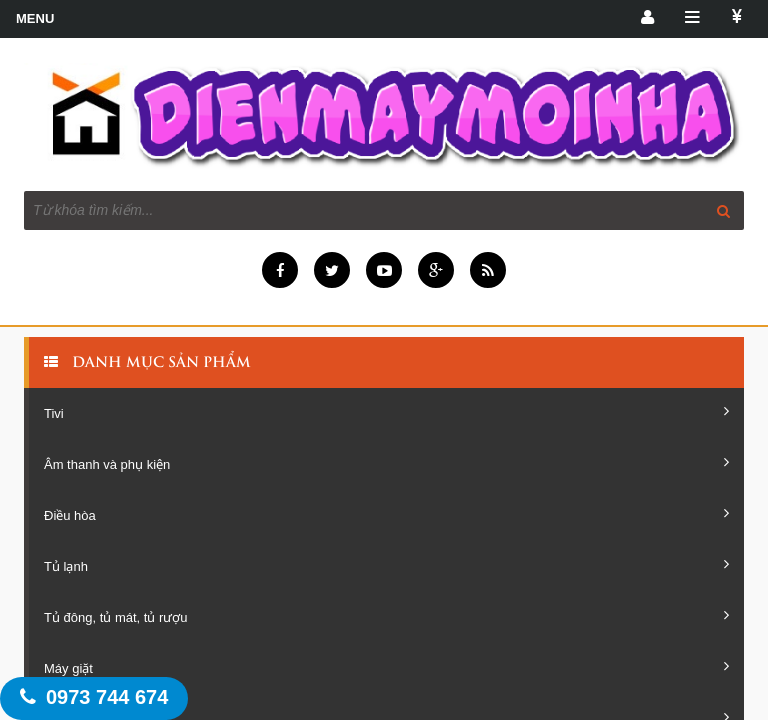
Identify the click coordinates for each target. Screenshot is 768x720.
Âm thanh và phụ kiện (386, 463)
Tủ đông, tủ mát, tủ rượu (386, 616)
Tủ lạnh (386, 565)
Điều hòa (386, 514)
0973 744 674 (94, 697)
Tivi (386, 412)
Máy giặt (386, 667)
